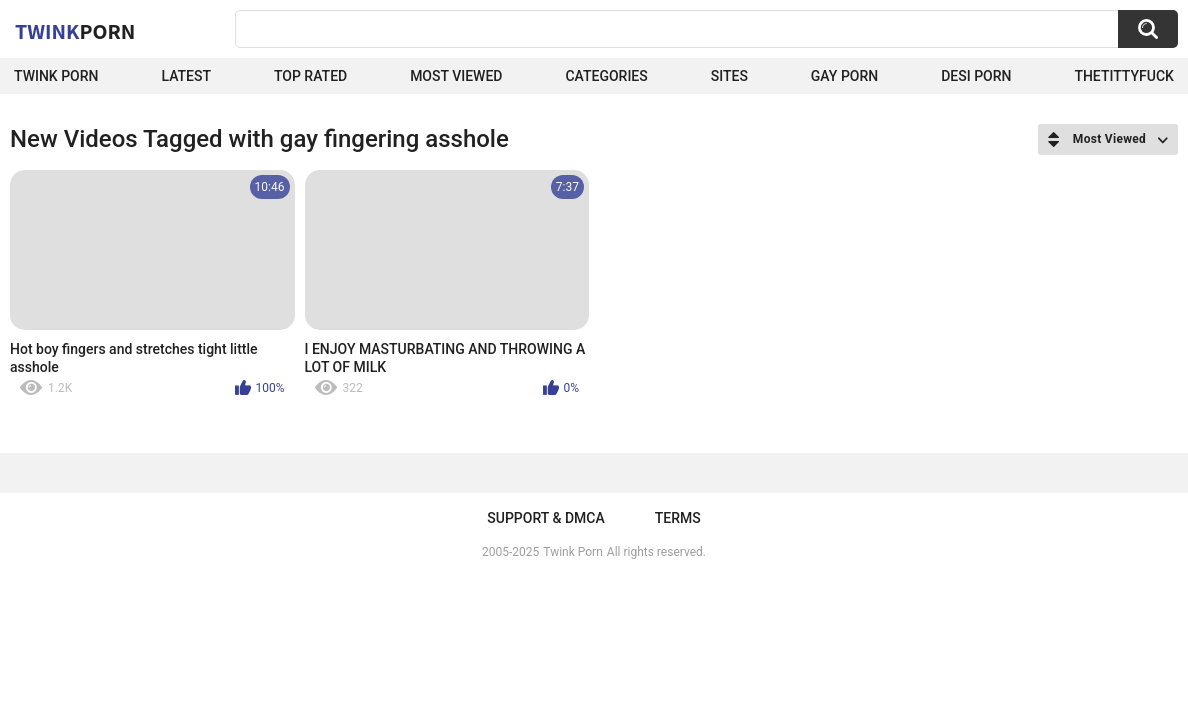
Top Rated (310, 76)
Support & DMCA (545, 518)
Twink (75, 31)
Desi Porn (976, 76)
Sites (729, 76)
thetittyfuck (1124, 76)
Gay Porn (844, 76)
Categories (606, 76)
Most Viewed (456, 76)
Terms (678, 518)
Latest (186, 76)
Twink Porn (56, 76)
